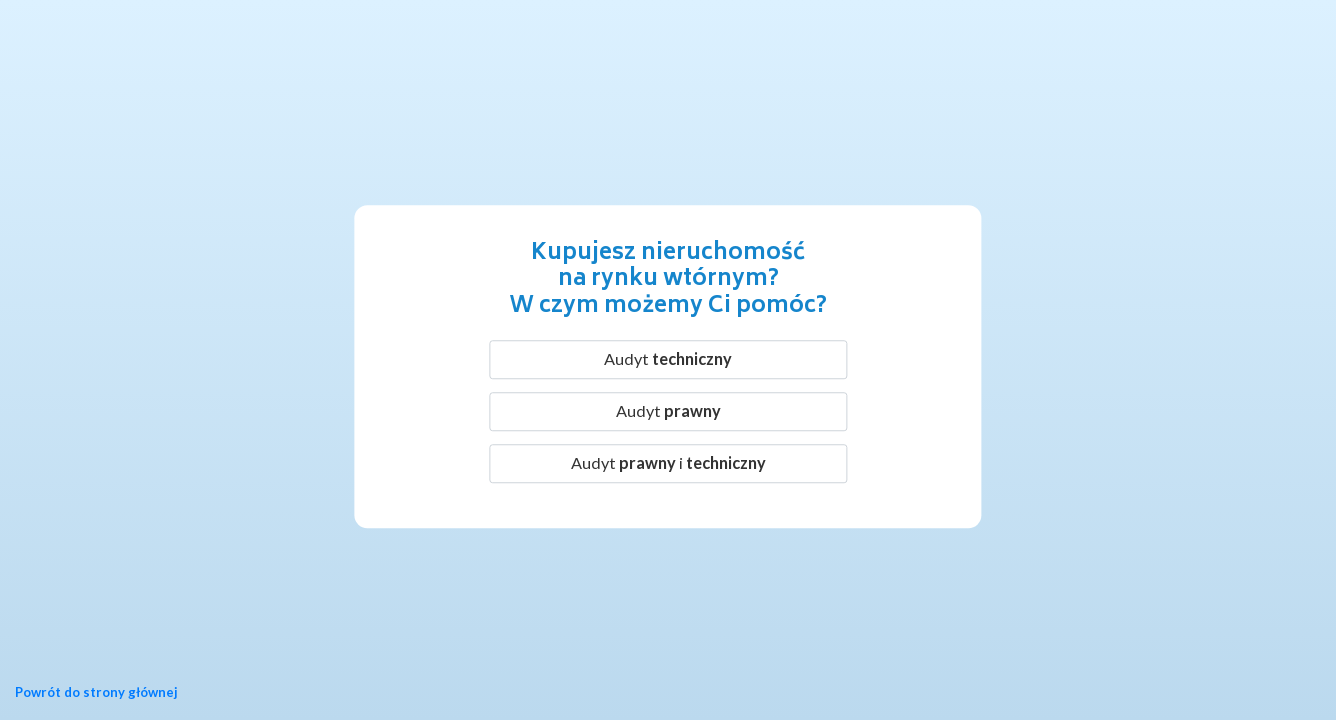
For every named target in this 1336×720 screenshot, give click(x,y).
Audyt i (668, 462)
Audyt (668, 358)
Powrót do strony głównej (96, 692)
